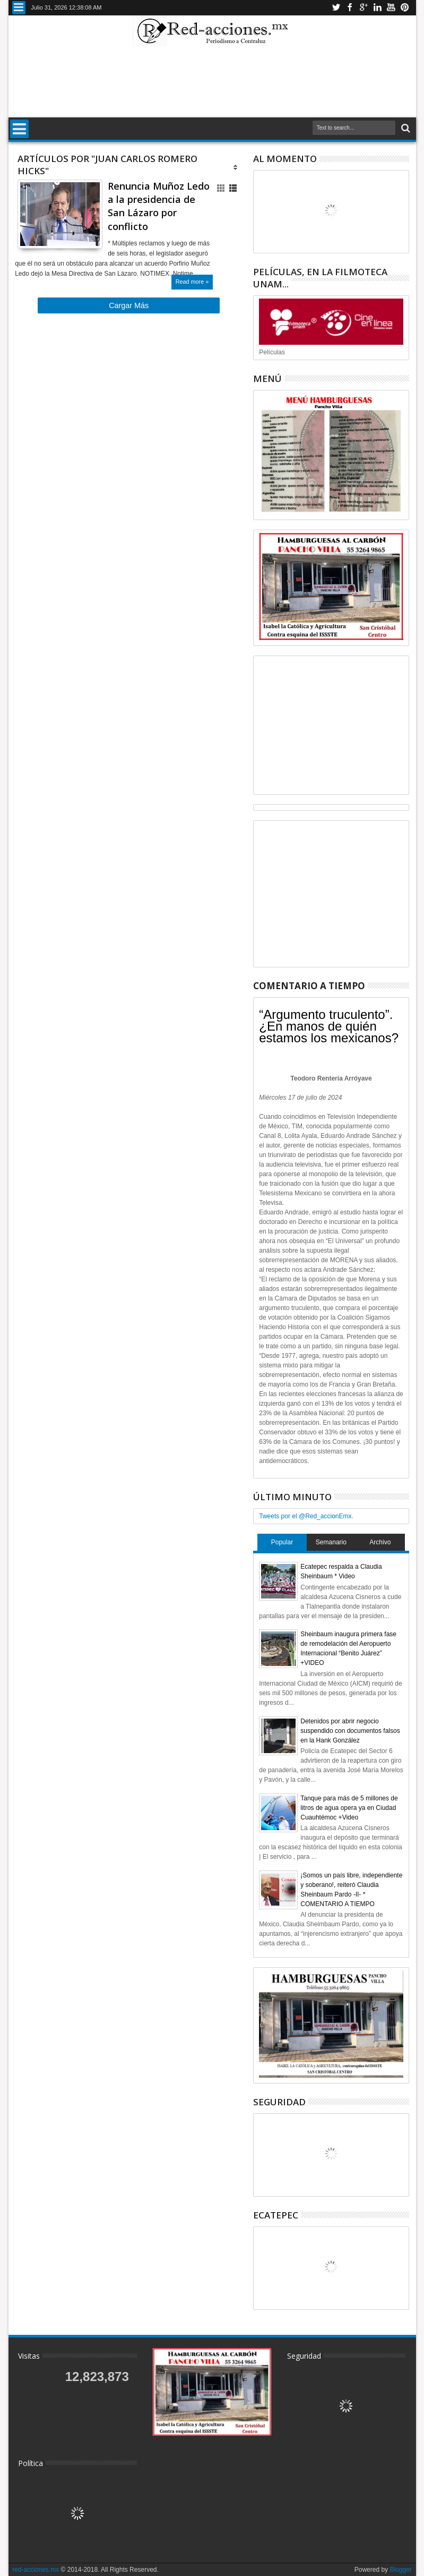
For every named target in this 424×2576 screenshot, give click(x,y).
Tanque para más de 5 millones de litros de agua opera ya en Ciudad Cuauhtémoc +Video (348, 1808)
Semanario (331, 1542)
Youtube (391, 7)
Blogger (400, 2569)
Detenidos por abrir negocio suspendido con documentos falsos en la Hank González (350, 1731)
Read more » (192, 281)
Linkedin (377, 7)
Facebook (350, 7)
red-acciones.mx (35, 2569)
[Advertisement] (212, 82)
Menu (18, 7)
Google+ (363, 7)
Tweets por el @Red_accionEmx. (306, 1516)
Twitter (336, 7)
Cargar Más (129, 305)
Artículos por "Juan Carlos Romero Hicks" (107, 164)
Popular (282, 1542)
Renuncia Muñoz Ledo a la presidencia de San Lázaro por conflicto (159, 206)
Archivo (380, 1542)
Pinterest (405, 7)
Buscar (404, 128)
